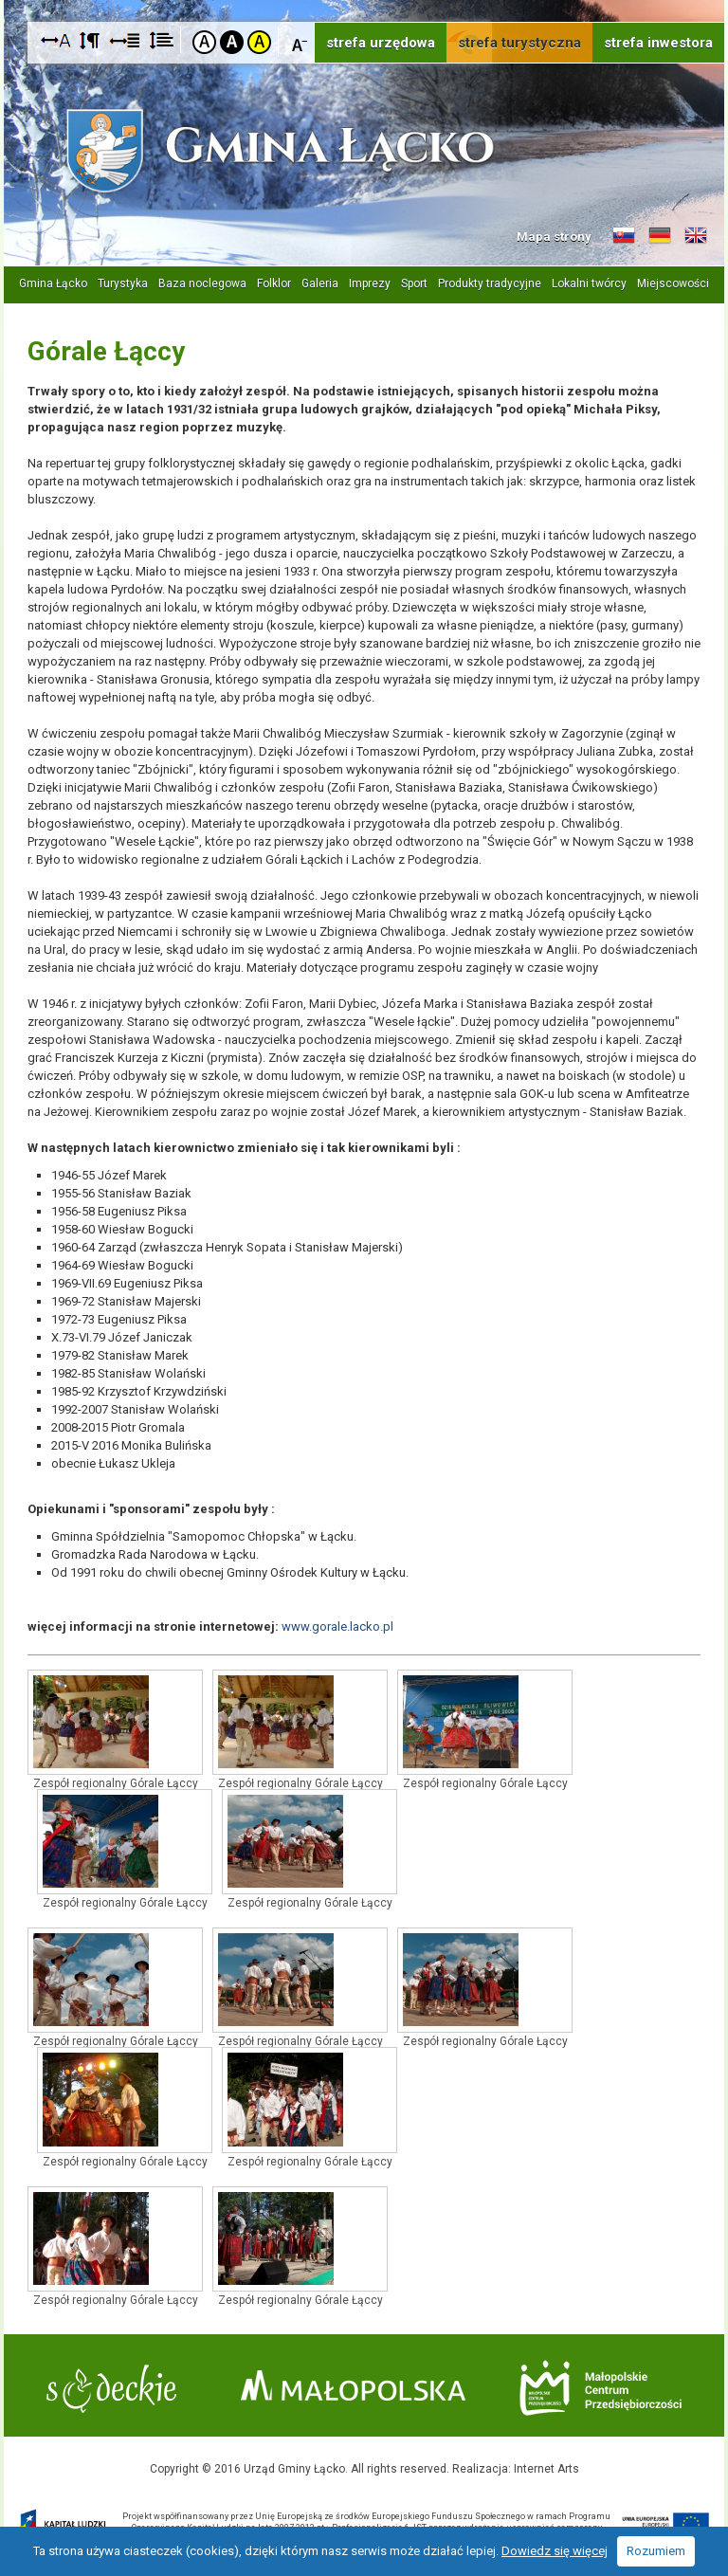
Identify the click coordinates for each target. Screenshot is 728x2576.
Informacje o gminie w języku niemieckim (659, 236)
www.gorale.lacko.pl (337, 1626)
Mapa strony (554, 236)
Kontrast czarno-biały (232, 42)
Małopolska (353, 2385)
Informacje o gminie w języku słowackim (623, 236)
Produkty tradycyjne (489, 283)
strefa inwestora (658, 42)
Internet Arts (546, 2469)
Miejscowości (673, 283)
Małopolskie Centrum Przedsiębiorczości (600, 2388)
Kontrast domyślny (204, 42)
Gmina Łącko (53, 283)
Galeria (319, 283)
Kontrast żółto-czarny (259, 42)
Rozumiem (656, 2551)
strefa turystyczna (519, 42)
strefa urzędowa (380, 42)
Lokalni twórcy (589, 283)
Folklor (274, 283)
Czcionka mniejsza (300, 41)
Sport (414, 283)
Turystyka (123, 283)
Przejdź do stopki (364, 0)
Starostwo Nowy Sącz (111, 2389)
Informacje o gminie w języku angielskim (695, 236)
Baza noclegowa (202, 283)
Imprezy (370, 283)
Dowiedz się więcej (554, 2551)
